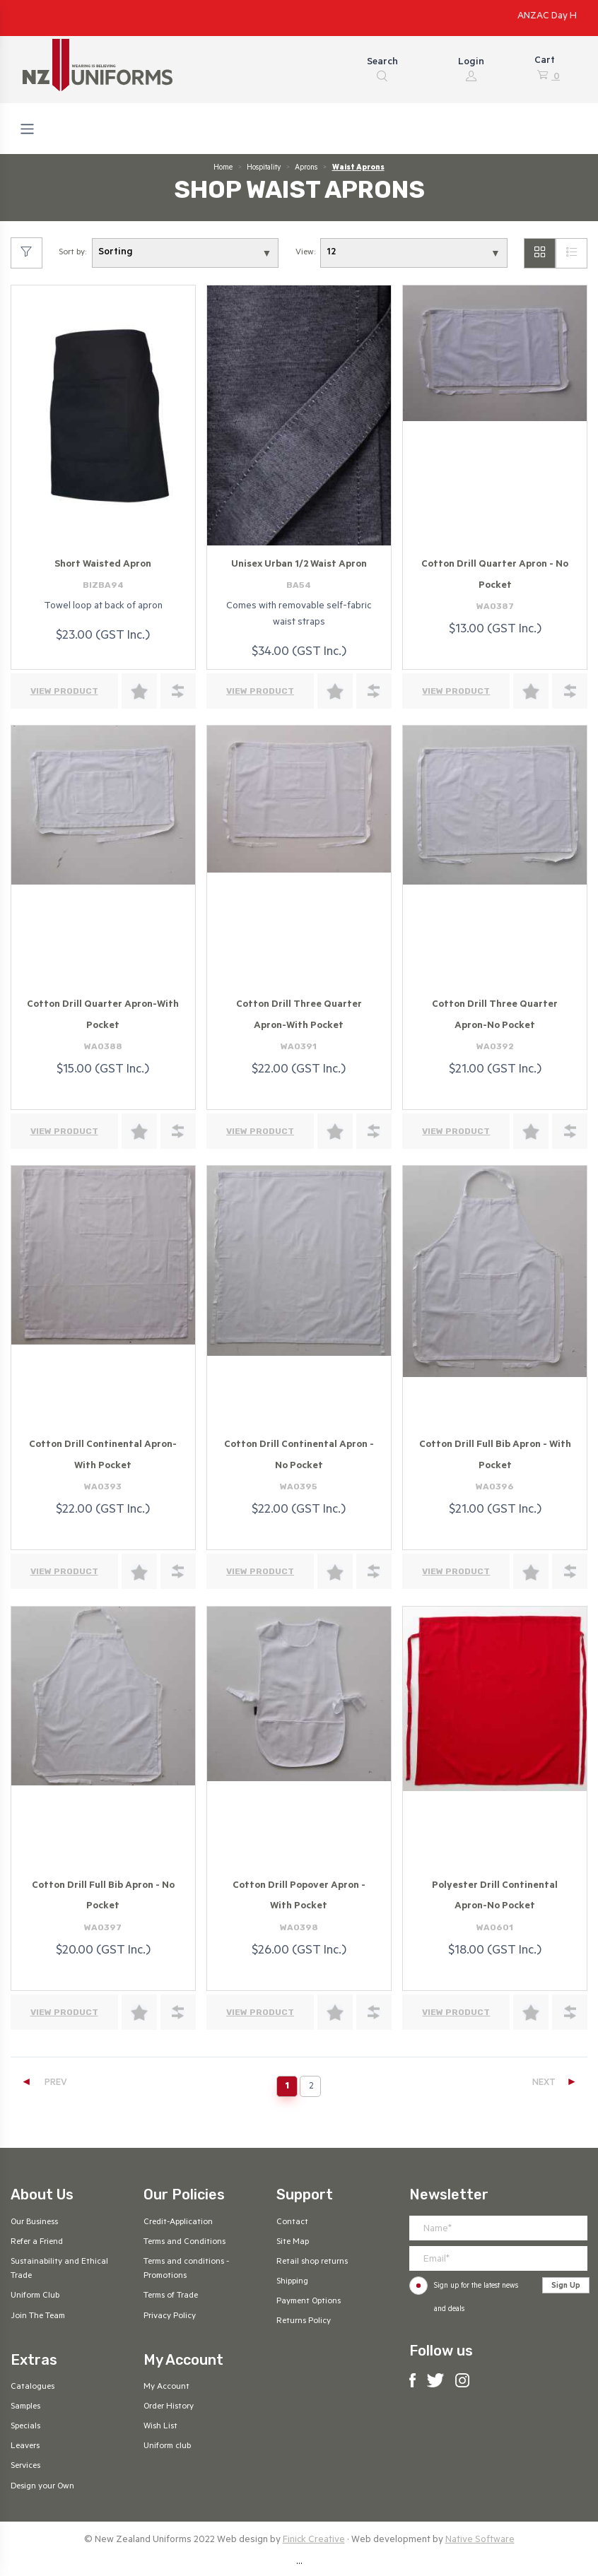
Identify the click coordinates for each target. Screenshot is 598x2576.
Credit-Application (178, 2223)
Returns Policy (303, 2322)
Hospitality (264, 168)
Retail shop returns (312, 2262)
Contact (292, 2223)
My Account (166, 2387)
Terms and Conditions (184, 2242)
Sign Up (565, 2286)
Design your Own (42, 2487)
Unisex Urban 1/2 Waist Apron (299, 565)
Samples (25, 2407)
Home (223, 168)
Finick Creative (314, 2540)
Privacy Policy (169, 2317)
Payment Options (308, 2302)
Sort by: (72, 253)
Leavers (25, 2447)
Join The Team (38, 2317)
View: (305, 253)
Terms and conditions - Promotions (186, 2269)
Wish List (160, 2427)
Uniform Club (35, 2296)
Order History (168, 2407)
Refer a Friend (37, 2242)
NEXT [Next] (555, 2083)
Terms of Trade (170, 2296)
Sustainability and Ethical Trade (59, 2269)
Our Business (34, 2223)
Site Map (292, 2242)
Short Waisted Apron (102, 565)
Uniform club (167, 2447)
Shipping (292, 2282)
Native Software (480, 2540)
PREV (43, 2083)
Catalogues (32, 2387)
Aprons (306, 168)
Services (25, 2466)
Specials (25, 2427)
